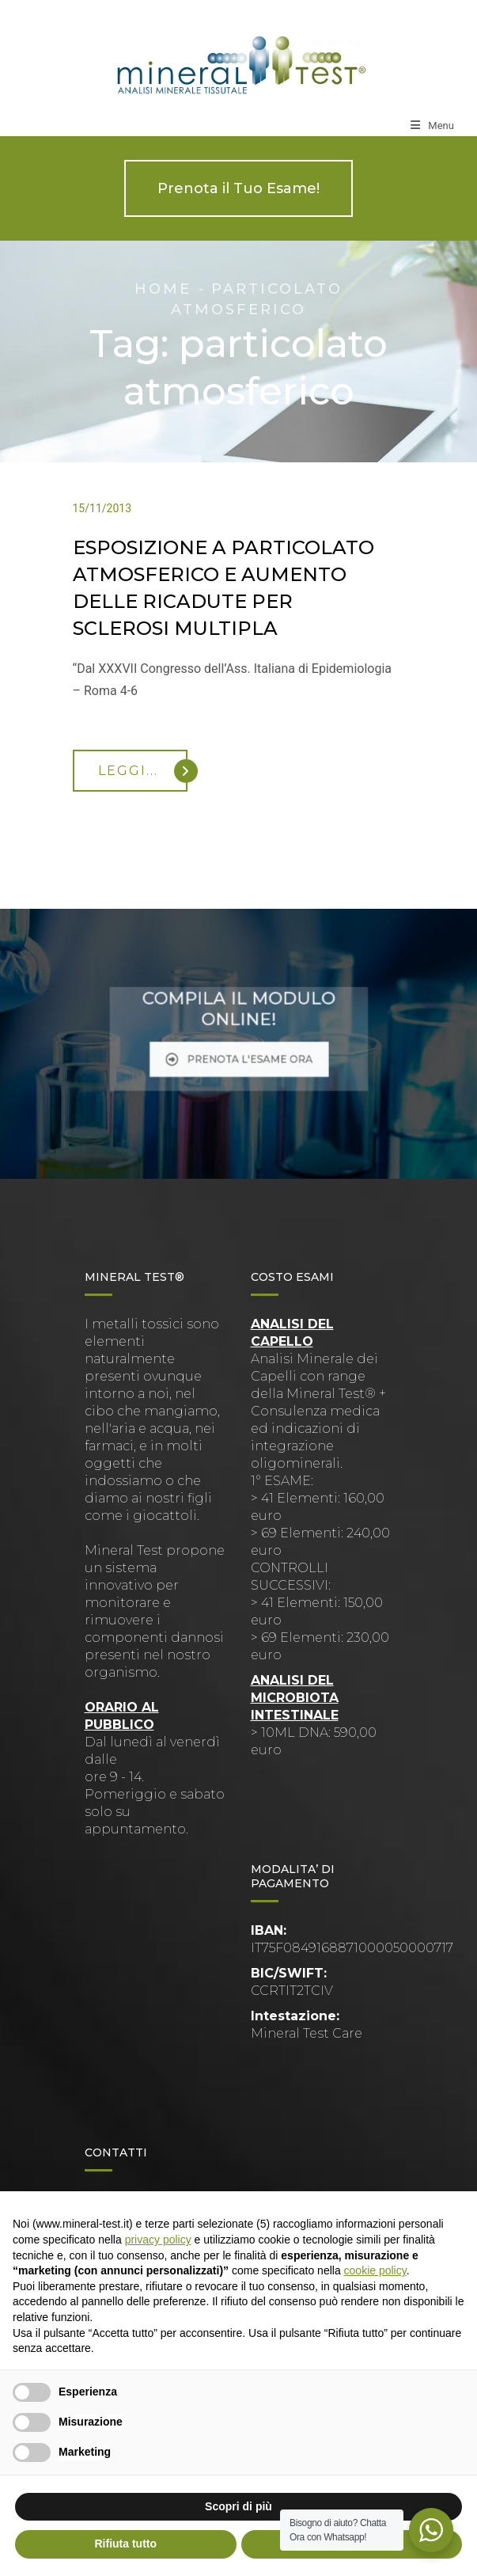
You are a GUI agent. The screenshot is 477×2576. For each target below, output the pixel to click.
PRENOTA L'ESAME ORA (239, 1048)
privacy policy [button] (158, 2239)
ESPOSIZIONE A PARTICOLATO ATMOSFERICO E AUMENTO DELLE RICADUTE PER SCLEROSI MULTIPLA (223, 588)
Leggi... (142, 771)
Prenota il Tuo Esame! (238, 188)
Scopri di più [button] (238, 2506)
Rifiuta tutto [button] (125, 2543)
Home (162, 289)
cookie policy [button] (375, 2270)
